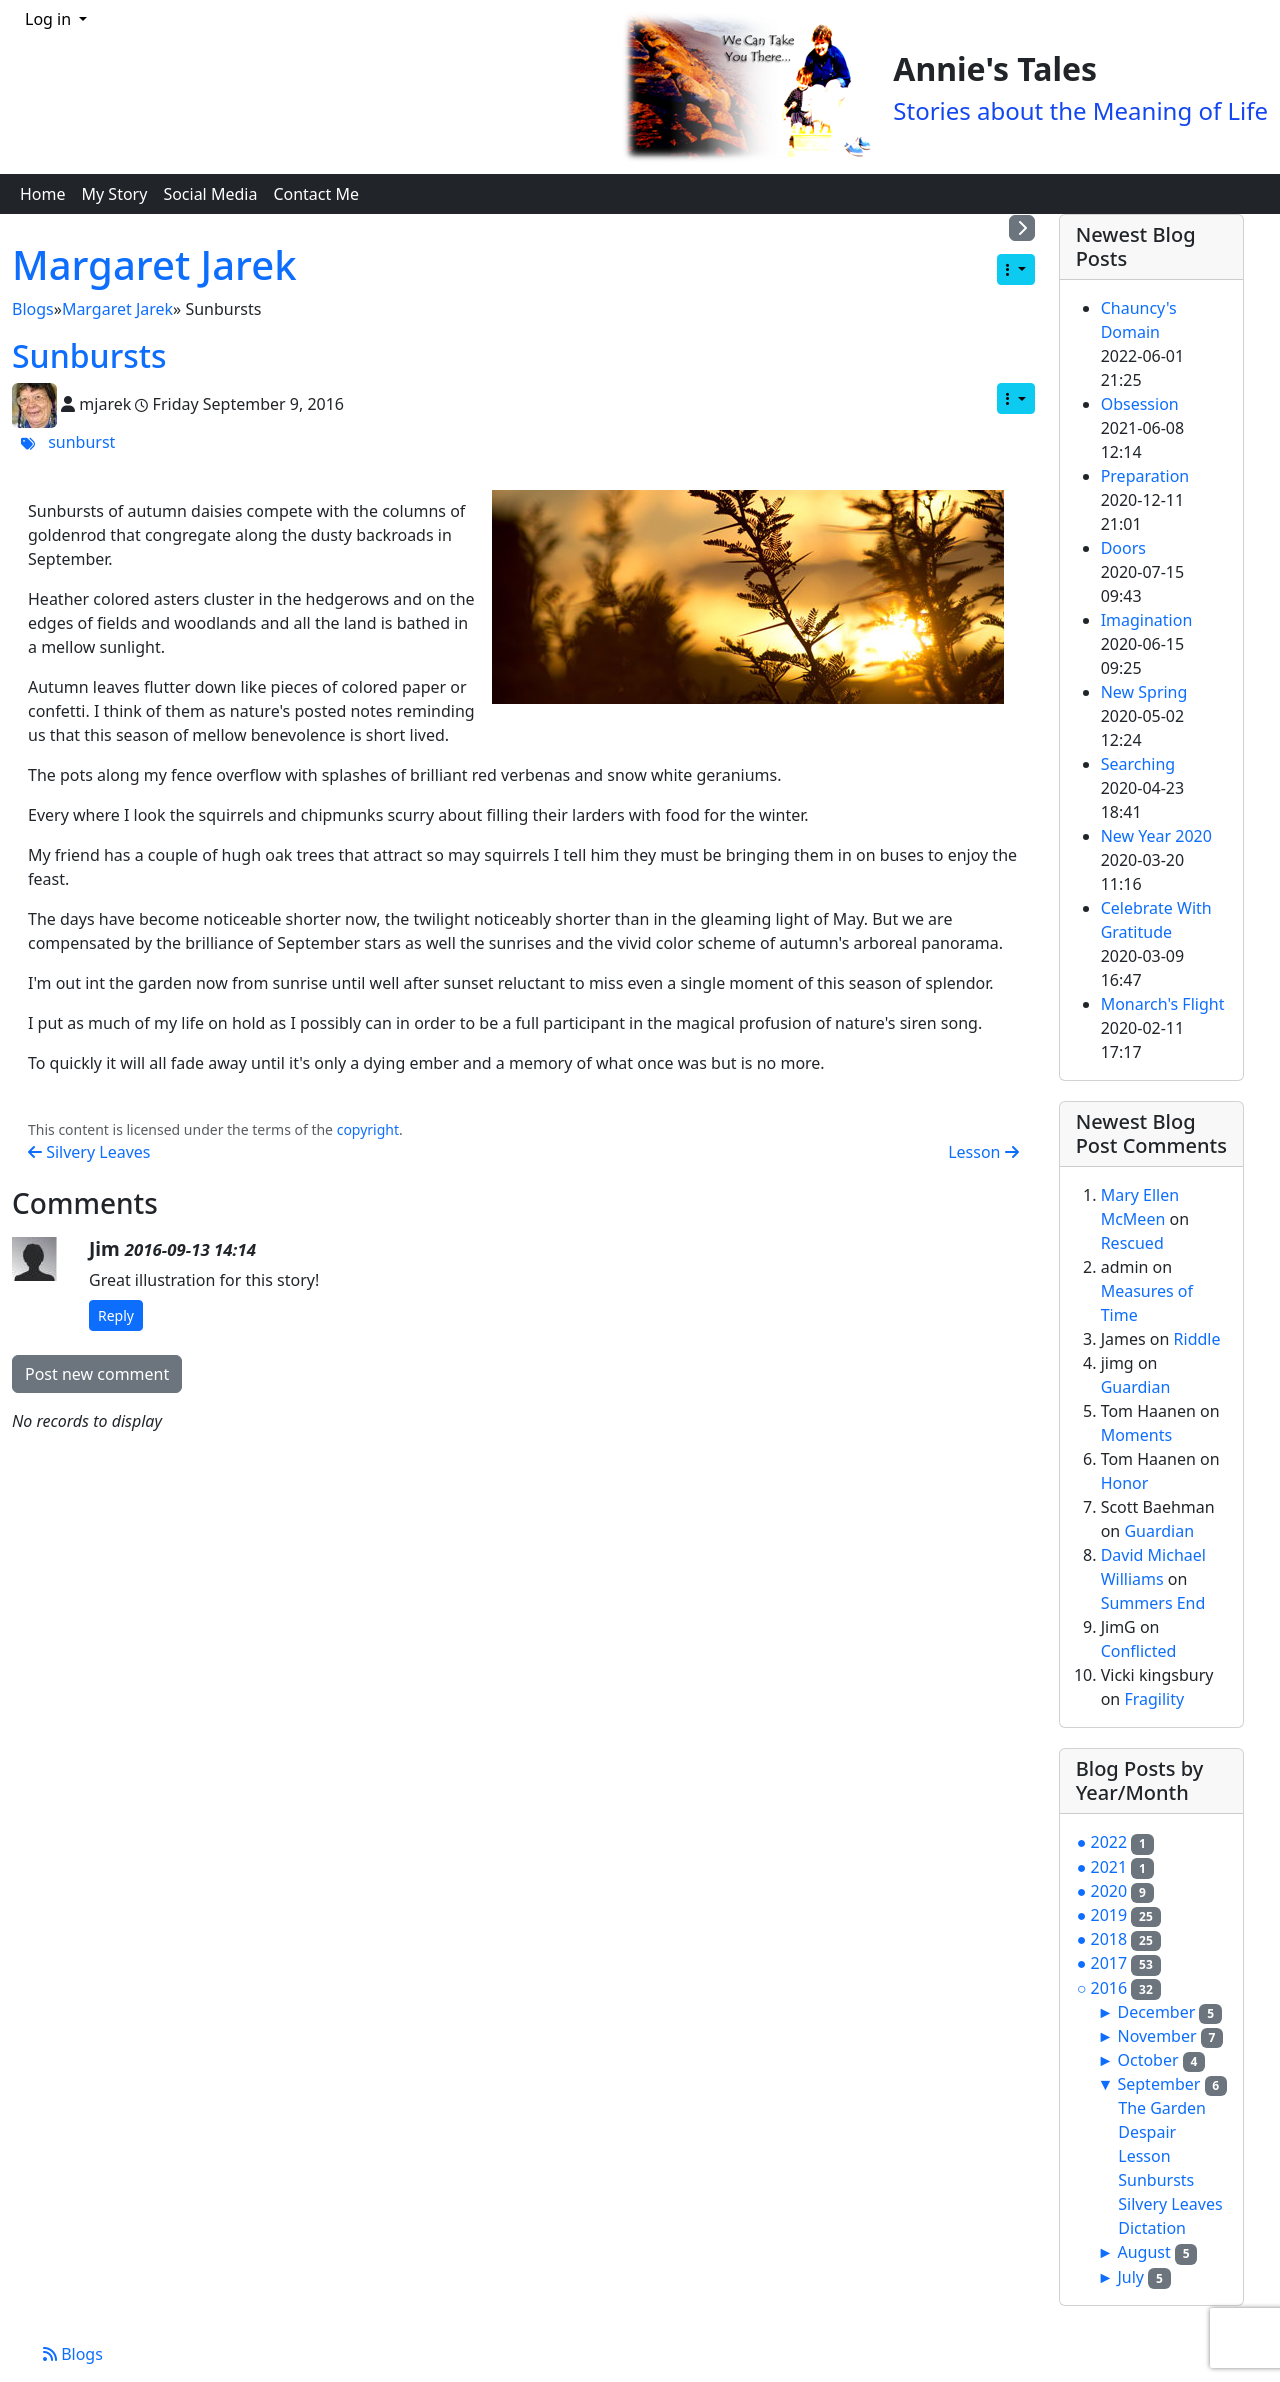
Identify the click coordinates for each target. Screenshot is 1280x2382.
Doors (1123, 548)
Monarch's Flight (1163, 1004)
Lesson (983, 1152)
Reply (116, 1315)
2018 (1109, 1939)
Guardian (1136, 1387)
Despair (1147, 2132)
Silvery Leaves (89, 1152)
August (1143, 2252)
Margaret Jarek (154, 264)
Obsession (1140, 404)
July (1130, 2277)
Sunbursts (89, 355)
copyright (368, 1129)
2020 (1109, 1891)
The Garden (1162, 2108)
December (1156, 2012)
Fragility (1154, 1699)
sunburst (81, 442)
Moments (1137, 1435)
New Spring (1144, 692)
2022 (1109, 1842)
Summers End (1153, 1603)
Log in (50, 19)
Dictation (1152, 2228)
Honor (1125, 1483)
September (1158, 2084)
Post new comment (97, 1374)
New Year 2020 (1156, 836)
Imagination (1147, 620)
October (1147, 2060)
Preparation (1145, 476)
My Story (115, 194)
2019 (1109, 1915)
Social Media (210, 194)
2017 (1109, 1963)
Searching (1138, 764)
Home (43, 194)
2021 (1109, 1867)
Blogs (33, 309)
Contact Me (316, 194)
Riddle (1197, 1339)
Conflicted (1139, 1651)
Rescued (1132, 1243)
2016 (1109, 1988)
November (1156, 2036)
